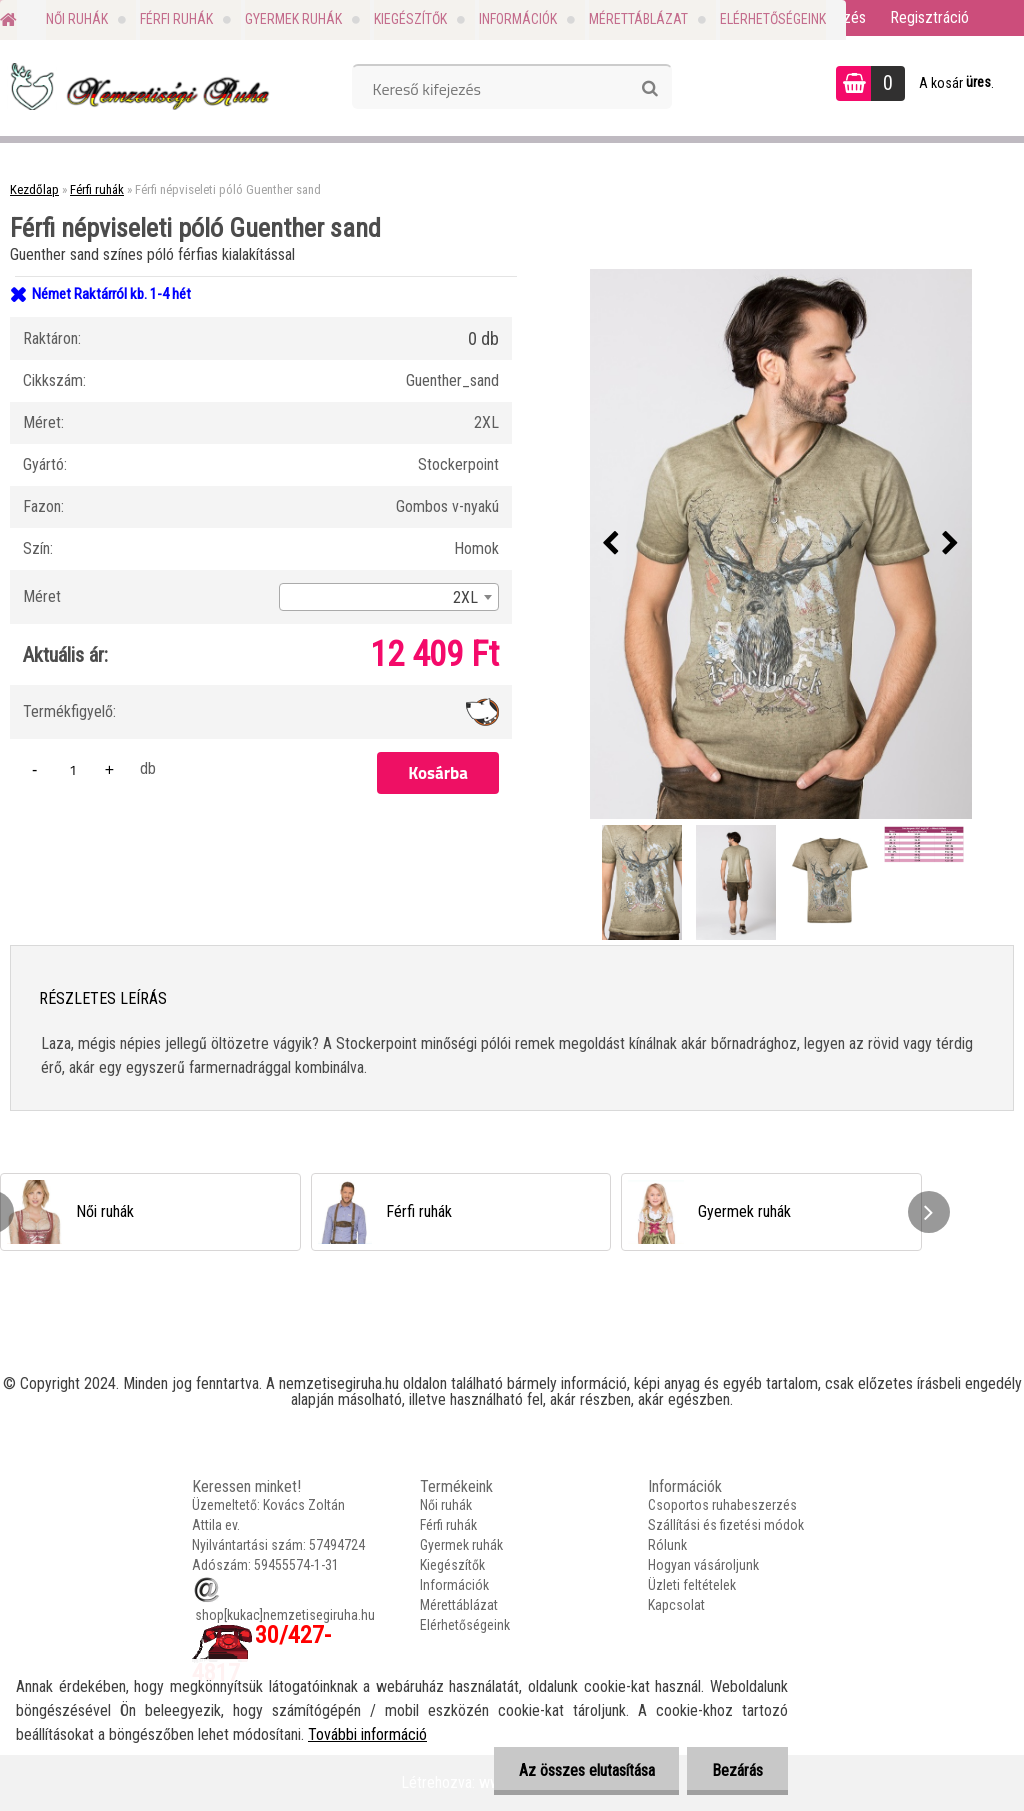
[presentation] (611, 544)
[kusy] (73, 769)
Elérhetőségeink (773, 19)
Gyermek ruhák (293, 19)
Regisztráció (929, 17)
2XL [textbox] (465, 597)
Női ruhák (77, 19)
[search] (649, 89)
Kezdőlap (34, 189)
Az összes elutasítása (586, 1770)
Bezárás (737, 1770)
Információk (518, 19)
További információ (367, 1734)
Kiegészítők (410, 19)
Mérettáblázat (638, 19)
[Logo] (137, 86)
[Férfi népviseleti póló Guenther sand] (781, 544)
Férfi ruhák (176, 19)
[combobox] (389, 597)
